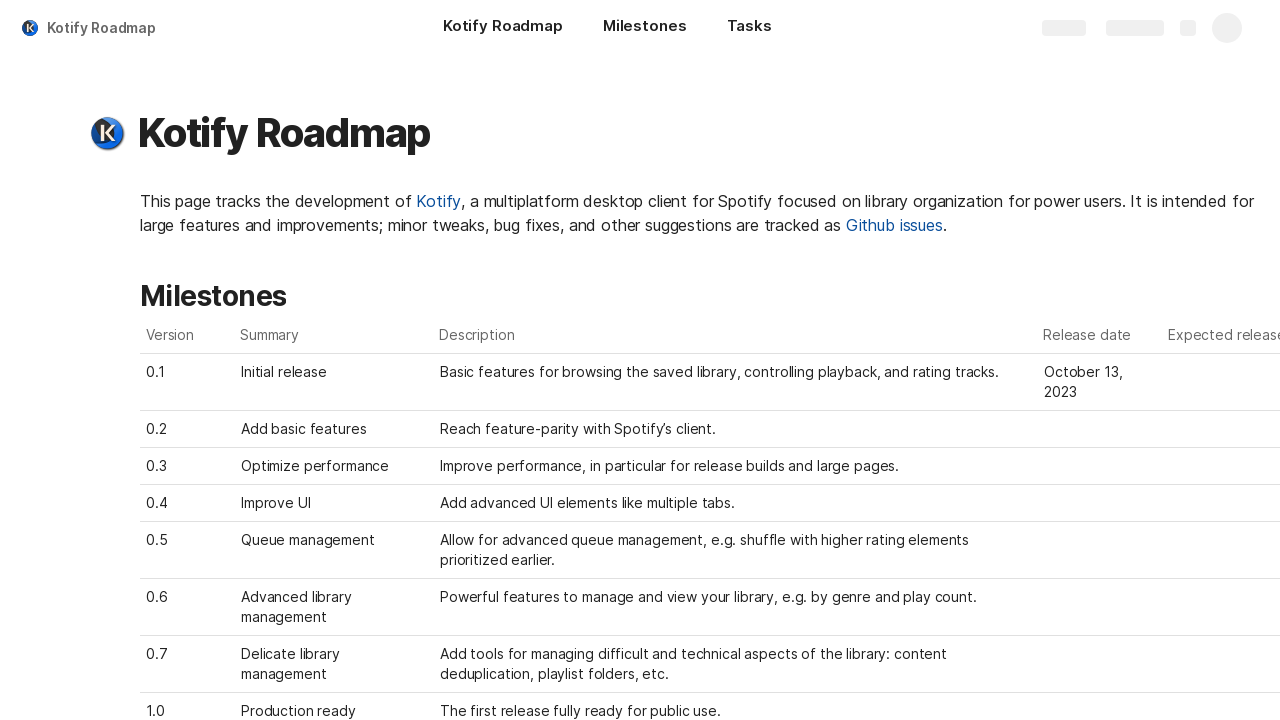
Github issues (894, 225)
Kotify (438, 201)
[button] (107, 133)
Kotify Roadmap (101, 27)
